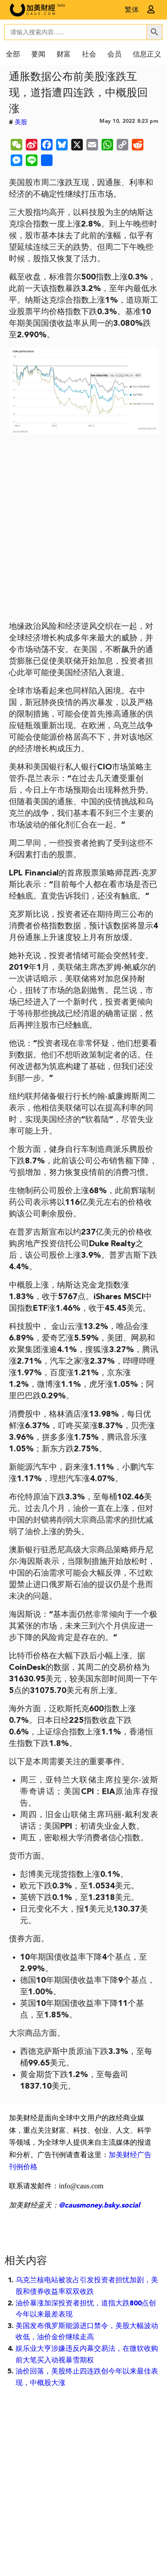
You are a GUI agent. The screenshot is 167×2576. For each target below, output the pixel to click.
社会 (89, 54)
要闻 (38, 54)
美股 (21, 122)
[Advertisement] (83, 530)
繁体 (132, 10)
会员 (114, 54)
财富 (64, 54)
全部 (13, 54)
